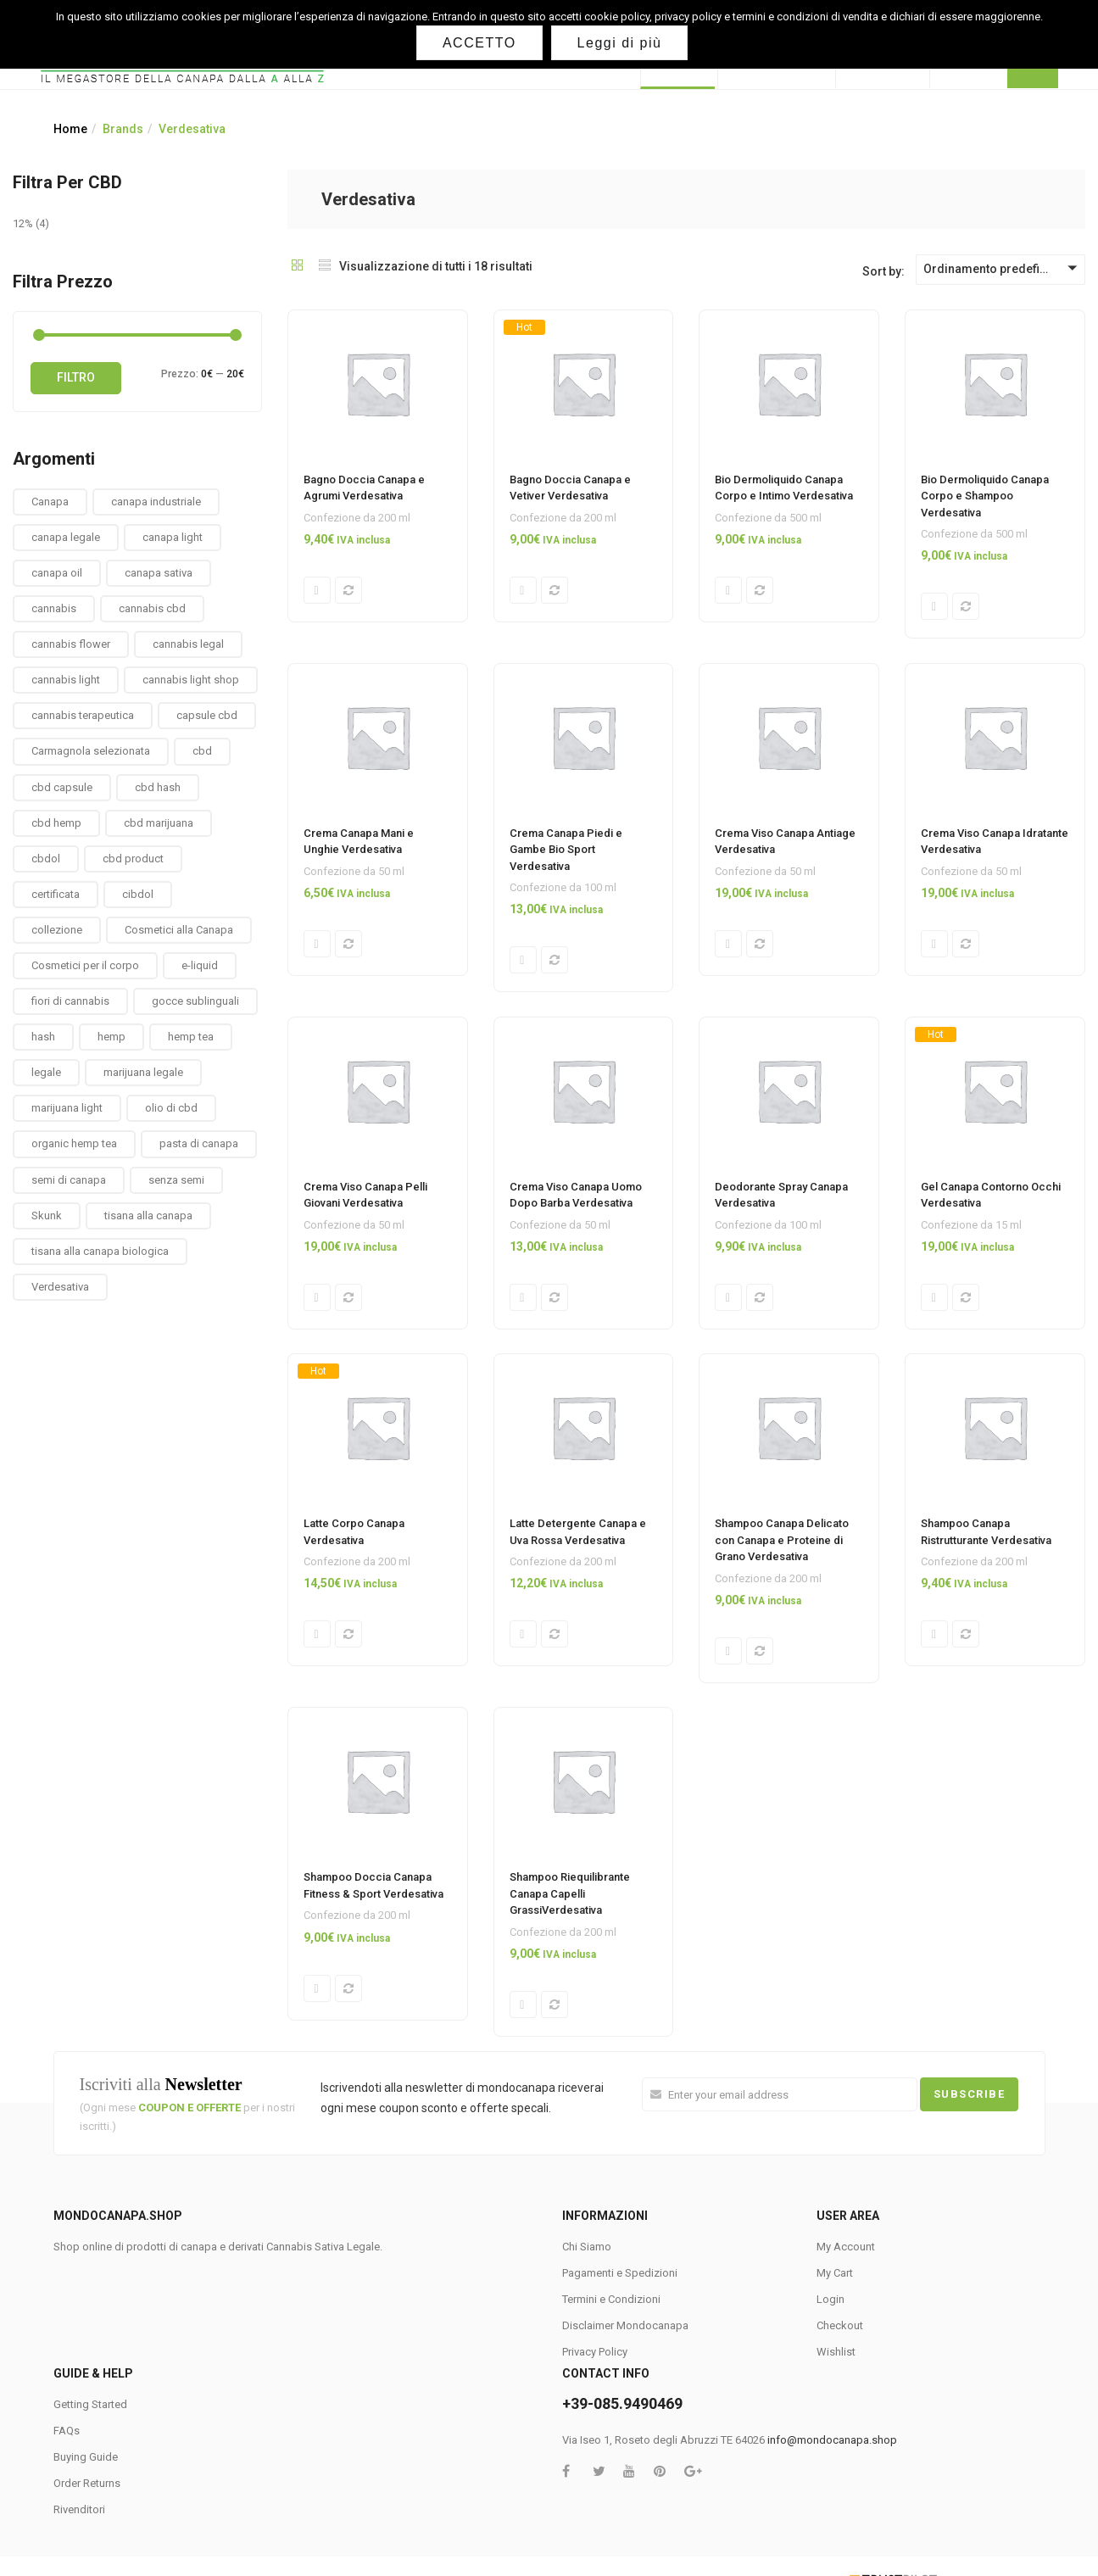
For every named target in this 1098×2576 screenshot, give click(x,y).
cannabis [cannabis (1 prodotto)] (53, 608)
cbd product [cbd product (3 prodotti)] (133, 858)
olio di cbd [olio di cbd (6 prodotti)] (171, 1107)
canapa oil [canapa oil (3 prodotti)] (56, 572)
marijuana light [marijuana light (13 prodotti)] (67, 1107)
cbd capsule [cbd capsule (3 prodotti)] (61, 787)
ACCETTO (480, 43)
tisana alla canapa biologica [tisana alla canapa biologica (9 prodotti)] (100, 1251)
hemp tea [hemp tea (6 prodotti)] (191, 1036)
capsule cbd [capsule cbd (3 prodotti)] (206, 715)
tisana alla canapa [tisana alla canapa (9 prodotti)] (148, 1215)
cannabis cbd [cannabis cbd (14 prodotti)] (152, 608)
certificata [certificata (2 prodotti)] (55, 894)
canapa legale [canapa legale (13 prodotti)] (65, 537)
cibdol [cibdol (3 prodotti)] (137, 894)
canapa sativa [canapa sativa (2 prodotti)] (158, 572)
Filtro (76, 377)
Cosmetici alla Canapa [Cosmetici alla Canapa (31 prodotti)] (179, 929)
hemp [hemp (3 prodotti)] (111, 1036)
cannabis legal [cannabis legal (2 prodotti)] (188, 644)
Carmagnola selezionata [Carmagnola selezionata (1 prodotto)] (90, 750)
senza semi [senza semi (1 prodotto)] (176, 1180)
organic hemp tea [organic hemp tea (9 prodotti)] (74, 1143)
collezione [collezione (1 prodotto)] (56, 929)
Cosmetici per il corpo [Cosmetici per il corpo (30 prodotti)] (85, 965)
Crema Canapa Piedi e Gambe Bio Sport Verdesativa (566, 850)
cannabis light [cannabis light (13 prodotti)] (65, 679)
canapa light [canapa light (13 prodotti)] (172, 537)
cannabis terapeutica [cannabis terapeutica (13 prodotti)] (82, 715)
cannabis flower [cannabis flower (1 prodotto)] (70, 644)
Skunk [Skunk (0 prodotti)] (46, 1215)
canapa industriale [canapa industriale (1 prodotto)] (156, 501)
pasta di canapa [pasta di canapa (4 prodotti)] (198, 1143)
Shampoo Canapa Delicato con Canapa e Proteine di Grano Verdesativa (782, 1544)
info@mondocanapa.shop (832, 2447)
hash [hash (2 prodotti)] (43, 1036)
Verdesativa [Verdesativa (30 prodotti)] (60, 1286)
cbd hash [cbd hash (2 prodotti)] (158, 787)
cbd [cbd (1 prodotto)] (202, 750)
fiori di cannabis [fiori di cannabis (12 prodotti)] (70, 1001)
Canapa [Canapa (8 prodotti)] (50, 501)
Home (70, 129)
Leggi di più (620, 43)
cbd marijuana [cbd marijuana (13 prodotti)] (158, 823)
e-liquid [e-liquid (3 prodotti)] (199, 965)
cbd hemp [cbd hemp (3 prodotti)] (56, 823)
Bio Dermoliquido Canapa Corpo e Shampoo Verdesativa (985, 496)
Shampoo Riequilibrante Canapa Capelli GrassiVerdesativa (570, 1899)
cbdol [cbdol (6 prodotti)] (45, 858)
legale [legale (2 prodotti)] (46, 1072)
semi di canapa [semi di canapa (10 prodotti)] (68, 1180)
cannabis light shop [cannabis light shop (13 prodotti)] (190, 679)
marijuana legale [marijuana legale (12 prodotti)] (143, 1072)
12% (23, 223)
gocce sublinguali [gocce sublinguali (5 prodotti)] (195, 1001)
